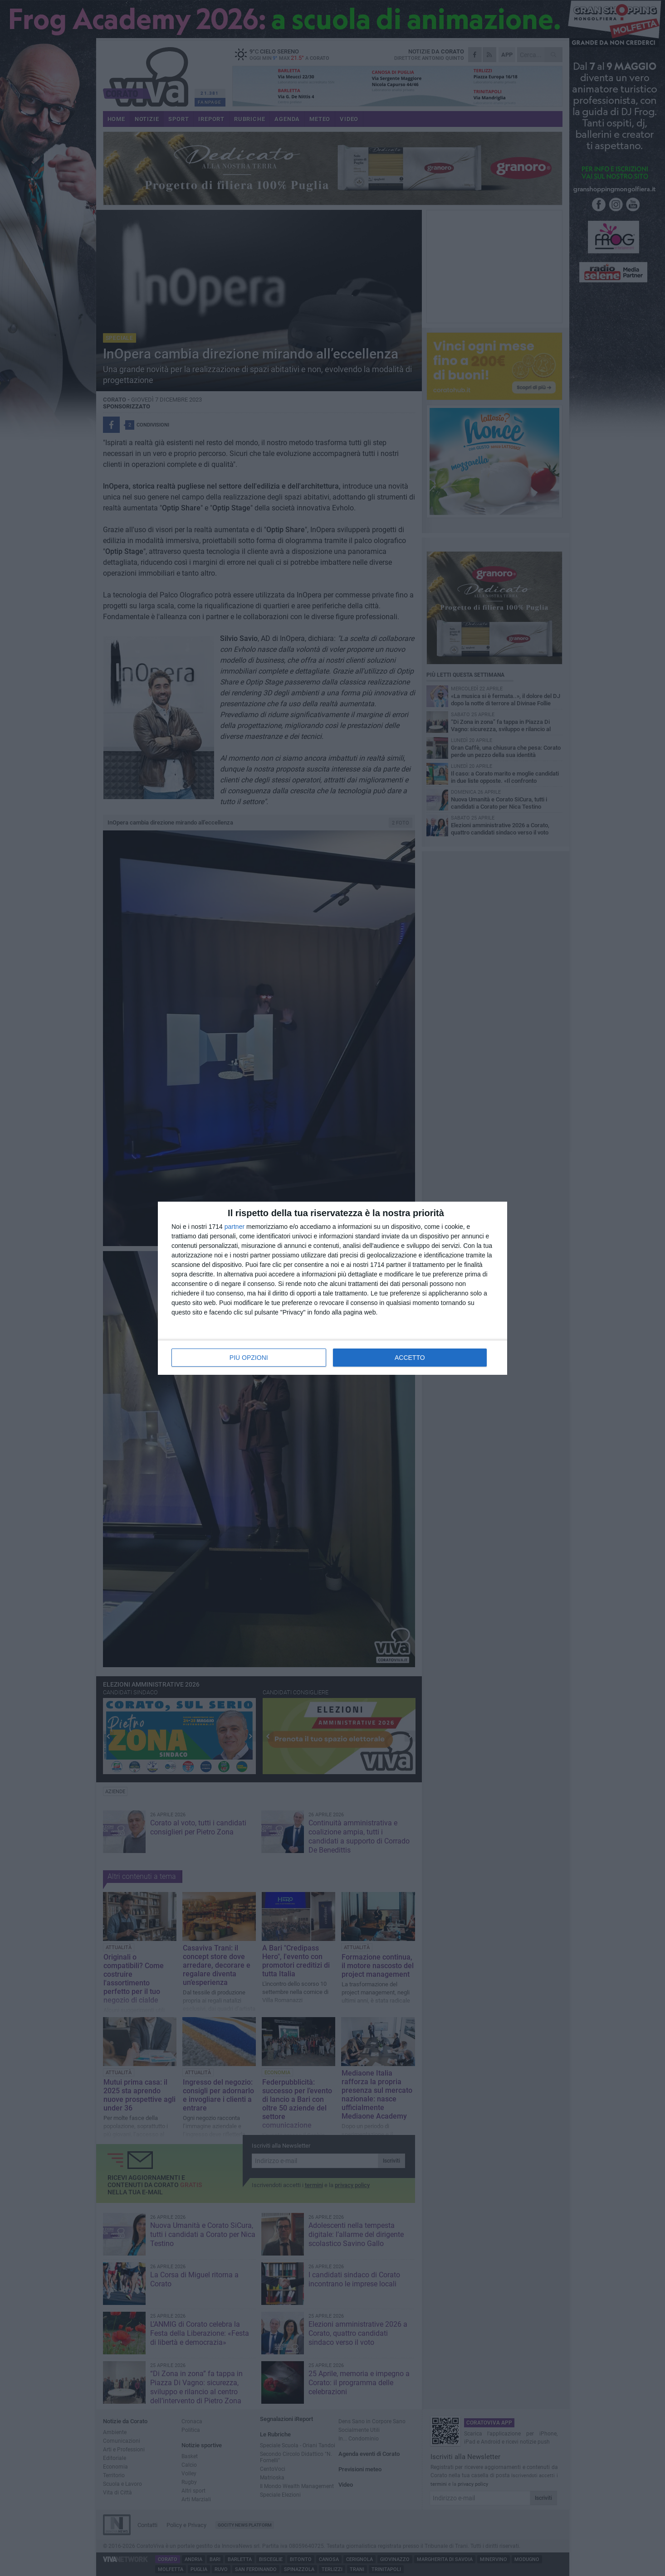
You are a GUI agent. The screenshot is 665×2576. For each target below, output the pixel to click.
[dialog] (332, 1288)
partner (234, 1226)
